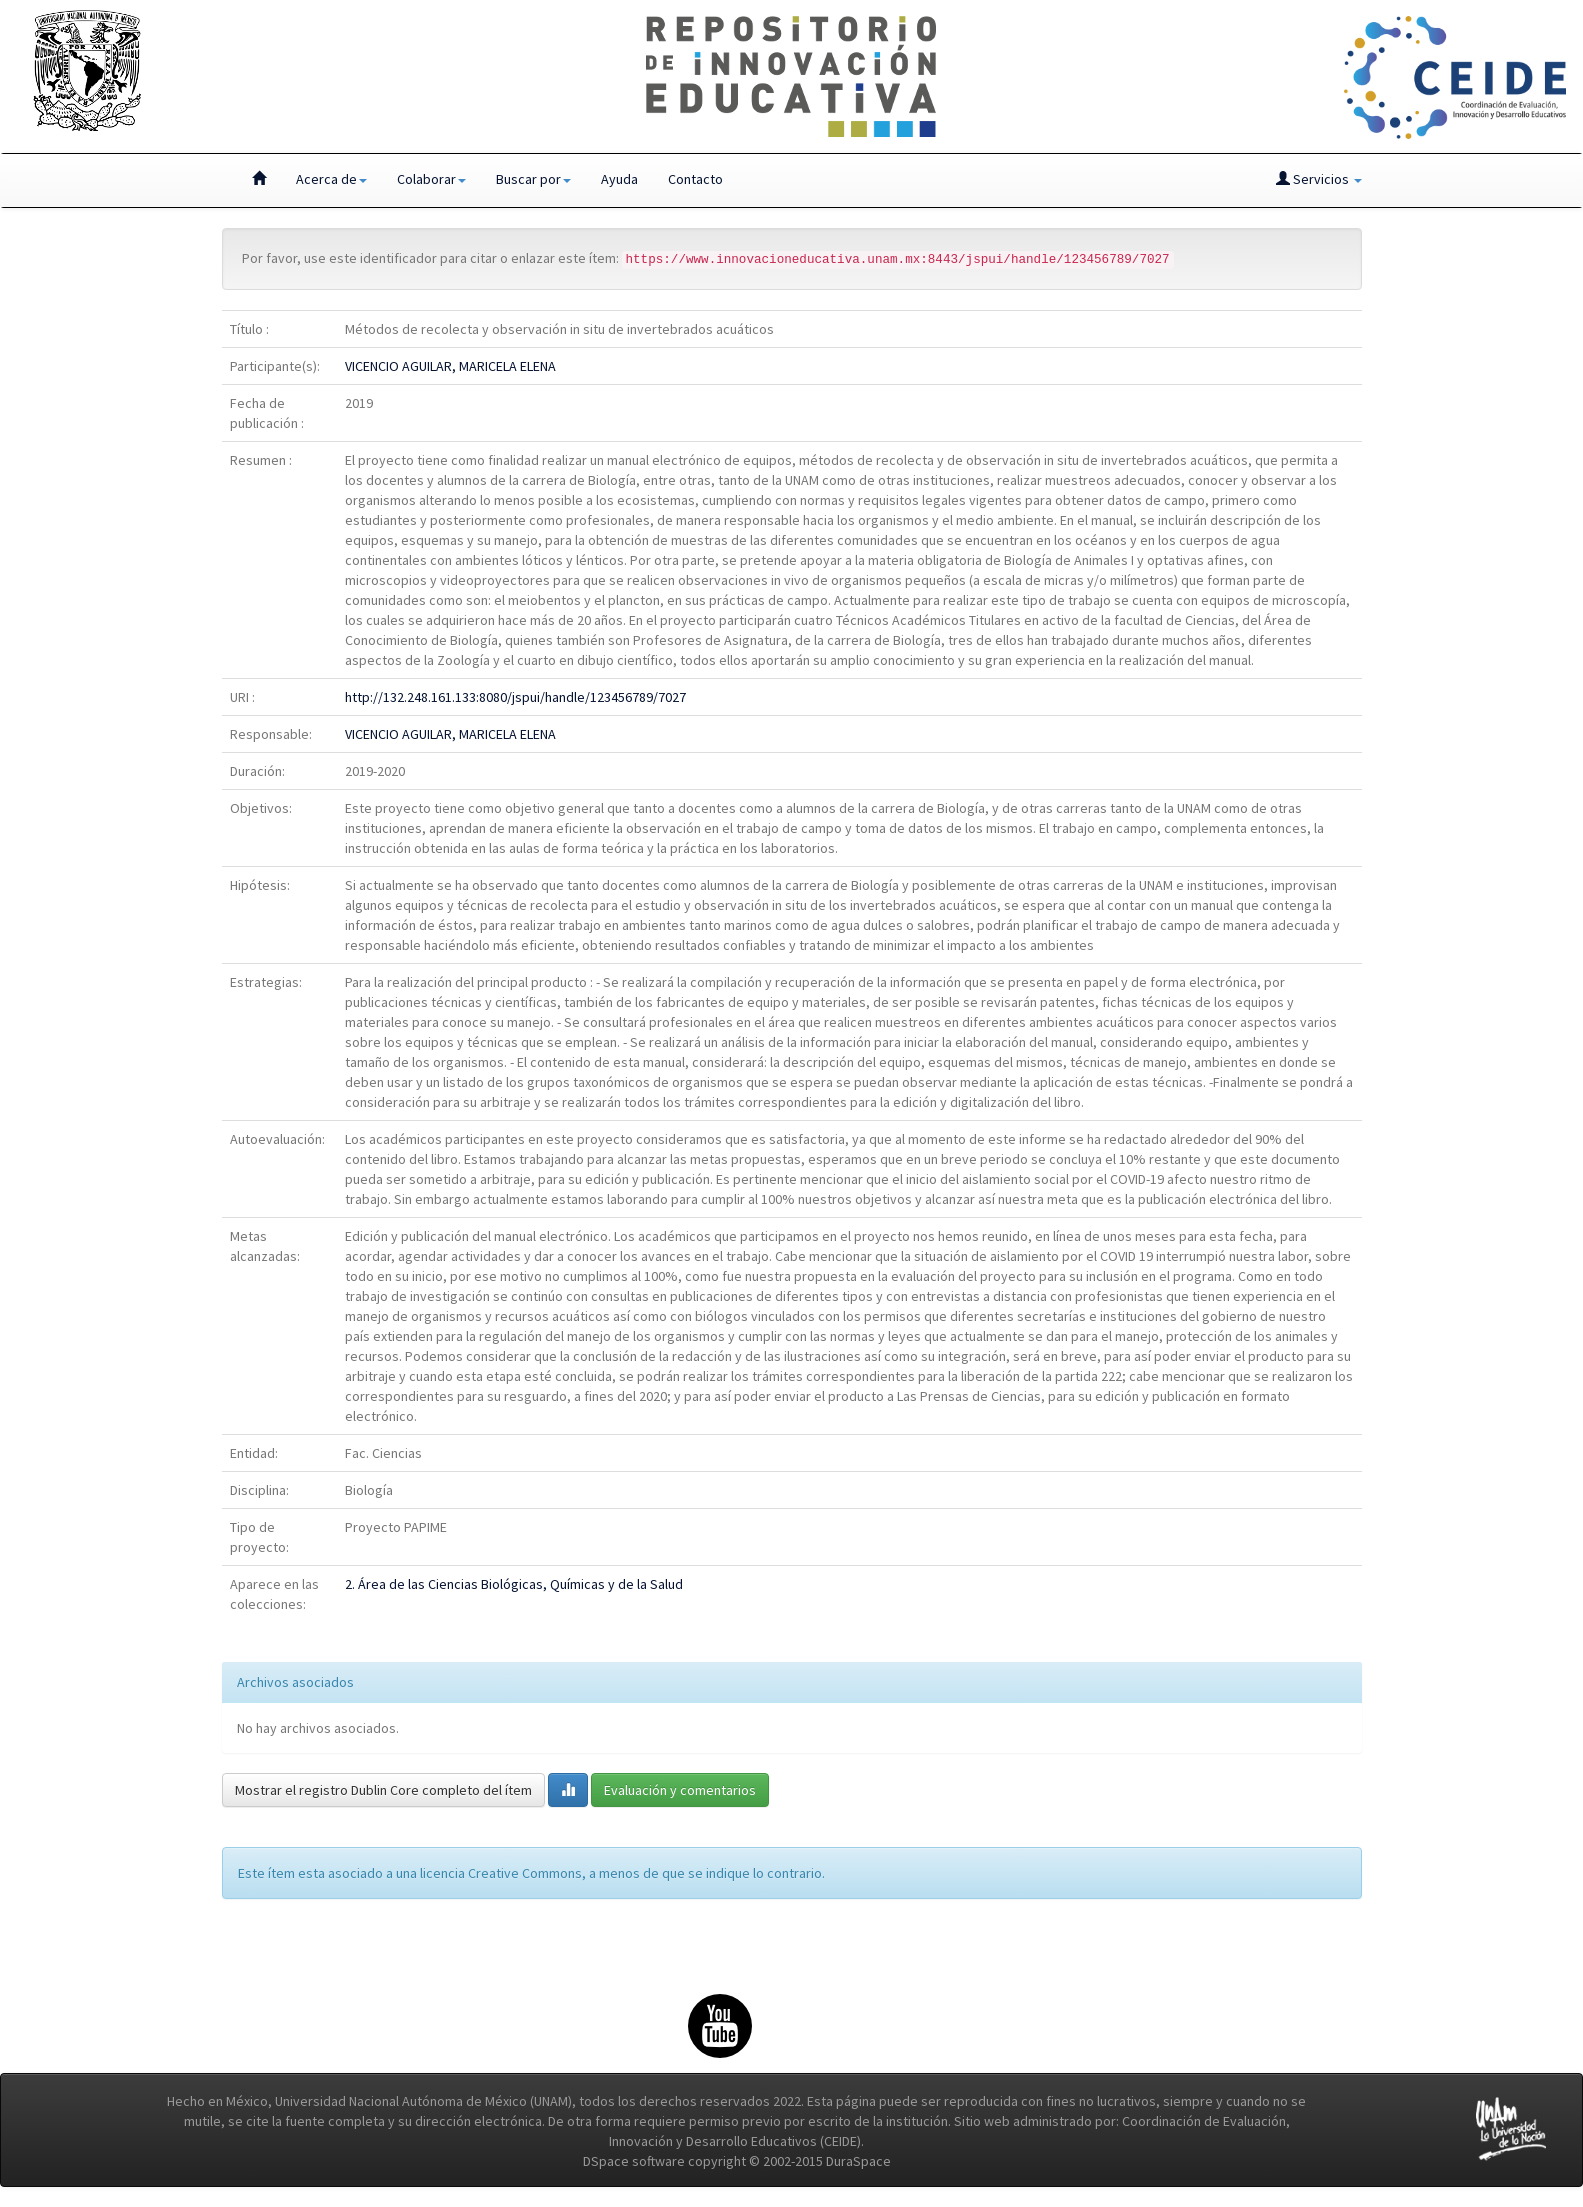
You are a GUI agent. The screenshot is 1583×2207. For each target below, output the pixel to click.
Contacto (695, 179)
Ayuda (619, 179)
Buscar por (533, 179)
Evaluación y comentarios (680, 1790)
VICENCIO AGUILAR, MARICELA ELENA (450, 366)
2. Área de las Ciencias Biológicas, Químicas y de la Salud (514, 1584)
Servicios (1319, 179)
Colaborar (431, 179)
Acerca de (331, 179)
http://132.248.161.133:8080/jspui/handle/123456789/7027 (515, 697)
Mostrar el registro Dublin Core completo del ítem (383, 1790)
